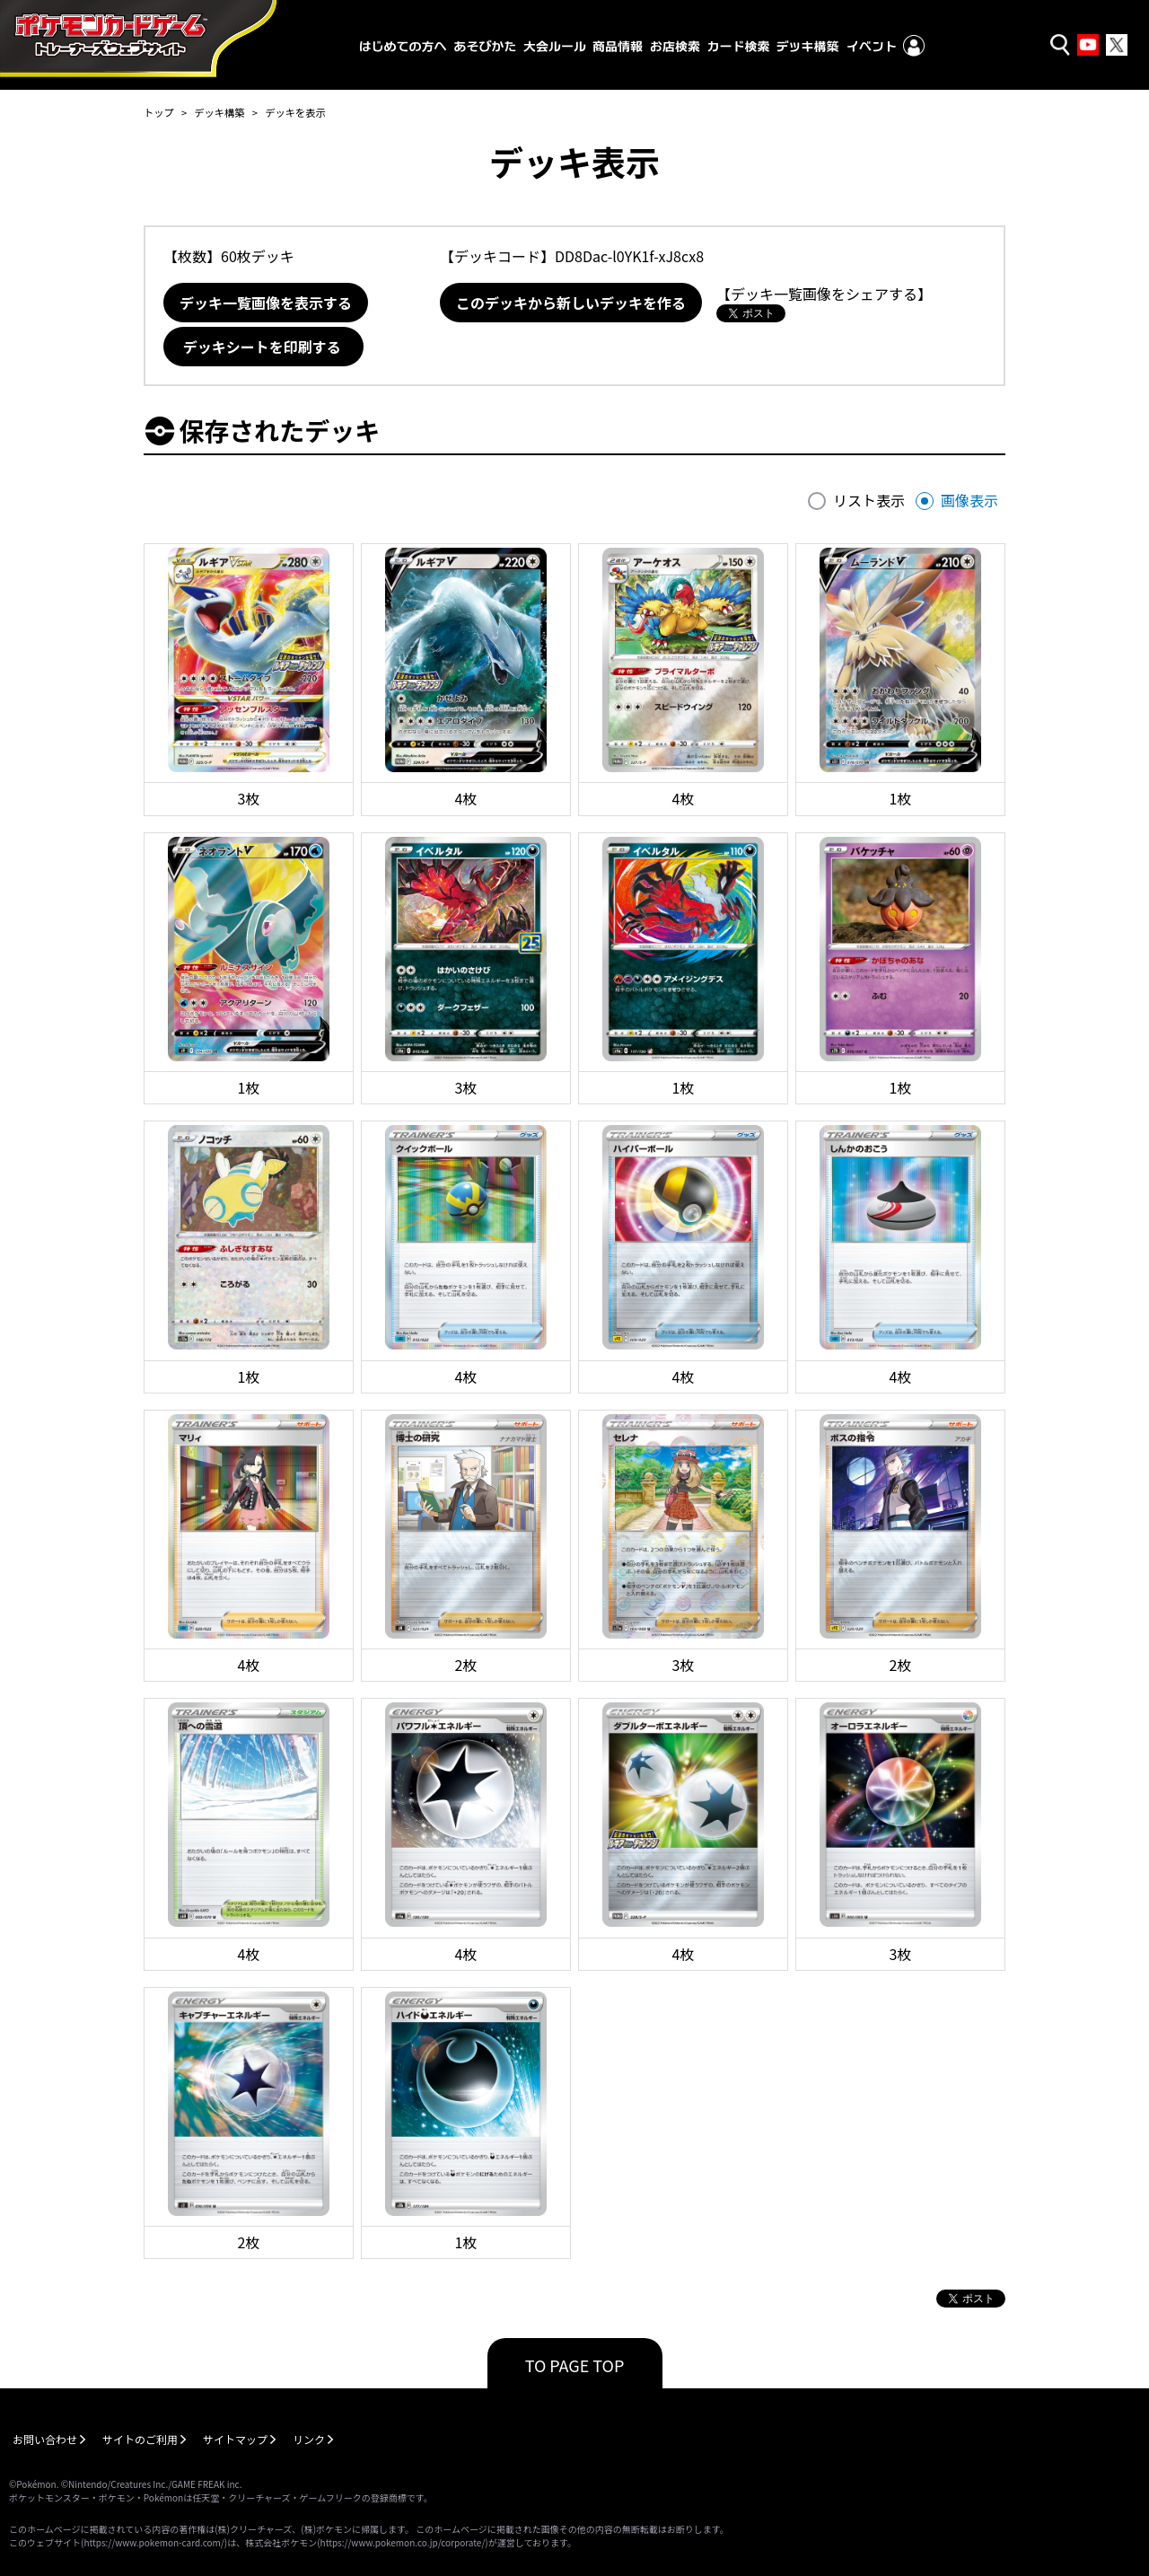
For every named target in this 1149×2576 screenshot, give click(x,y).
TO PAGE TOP (575, 2365)
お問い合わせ (45, 2439)
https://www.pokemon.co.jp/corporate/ (403, 2542)
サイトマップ (235, 2439)
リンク (309, 2439)
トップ (159, 112)
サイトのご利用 (140, 2439)
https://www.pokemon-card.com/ (153, 2542)
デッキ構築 (219, 112)
